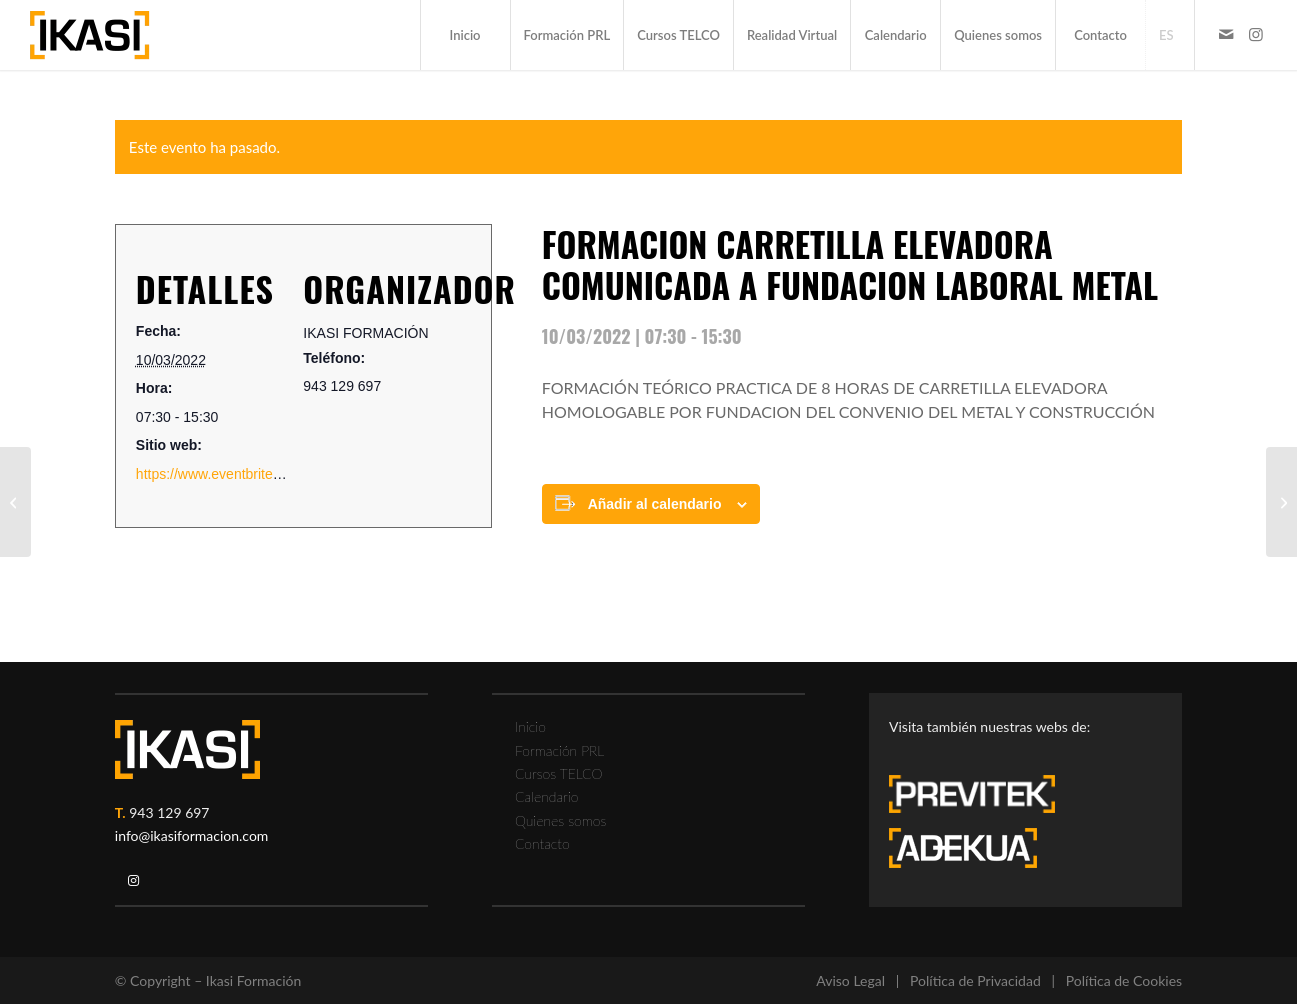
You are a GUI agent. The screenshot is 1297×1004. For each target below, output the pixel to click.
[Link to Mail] (1226, 34)
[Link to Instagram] (1256, 34)
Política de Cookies (1124, 980)
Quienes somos (560, 820)
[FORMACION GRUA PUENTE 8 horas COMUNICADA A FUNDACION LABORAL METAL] (1281, 502)
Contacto (542, 843)
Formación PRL (559, 750)
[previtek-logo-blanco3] (982, 799)
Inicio (530, 726)
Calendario (547, 796)
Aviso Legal (850, 980)
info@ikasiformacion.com (192, 835)
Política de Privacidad (975, 980)
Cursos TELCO (559, 773)
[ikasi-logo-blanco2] (187, 749)
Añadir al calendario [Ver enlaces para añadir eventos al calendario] (655, 504)
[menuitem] (465, 35)
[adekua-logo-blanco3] (963, 848)
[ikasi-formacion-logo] (89, 35)
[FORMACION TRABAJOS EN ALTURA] (15, 502)
